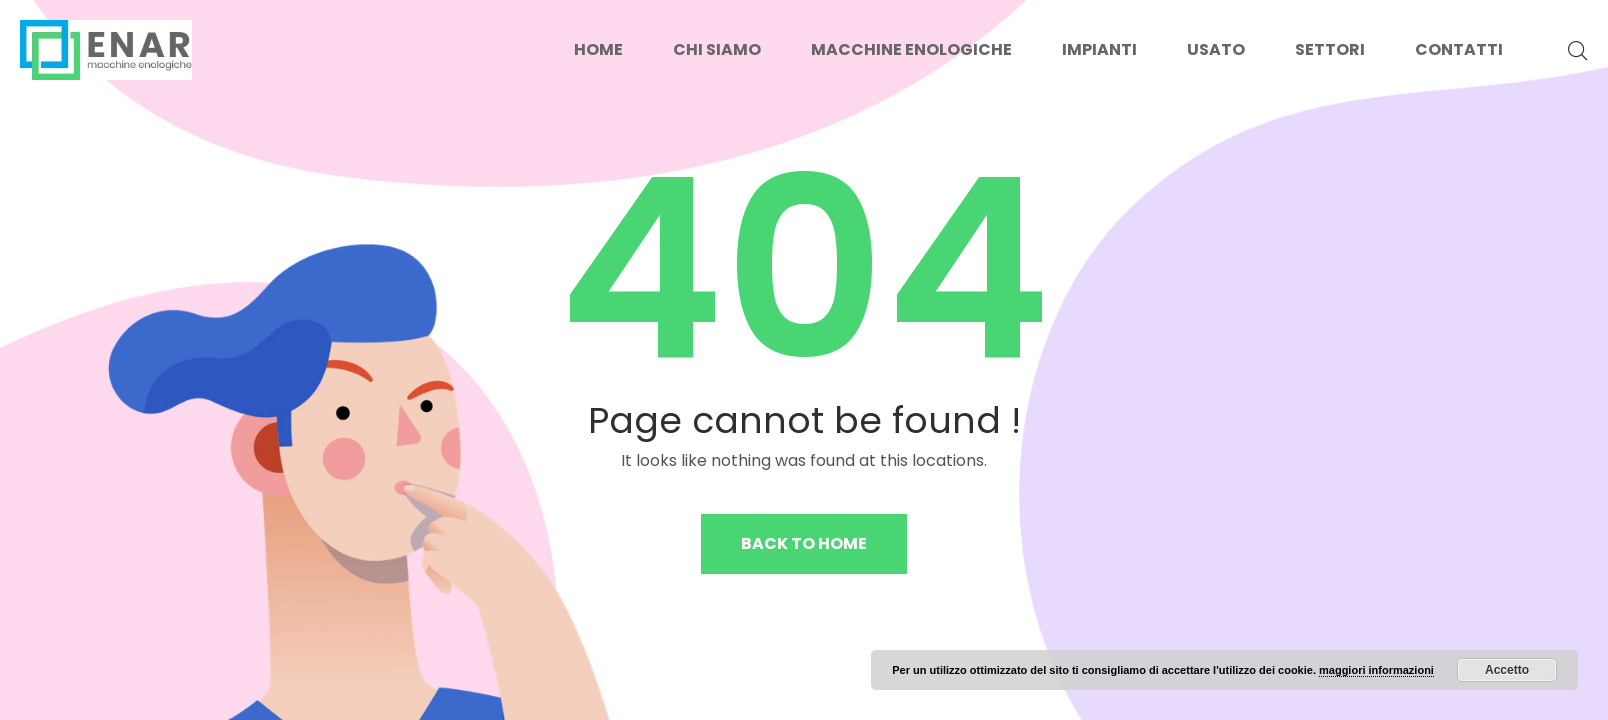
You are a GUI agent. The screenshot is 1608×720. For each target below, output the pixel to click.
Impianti (1099, 49)
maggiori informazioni (1376, 670)
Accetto (1507, 670)
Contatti (1459, 49)
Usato (1216, 49)
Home (598, 49)
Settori (1330, 49)
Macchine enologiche (911, 49)
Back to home (804, 543)
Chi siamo (717, 49)
